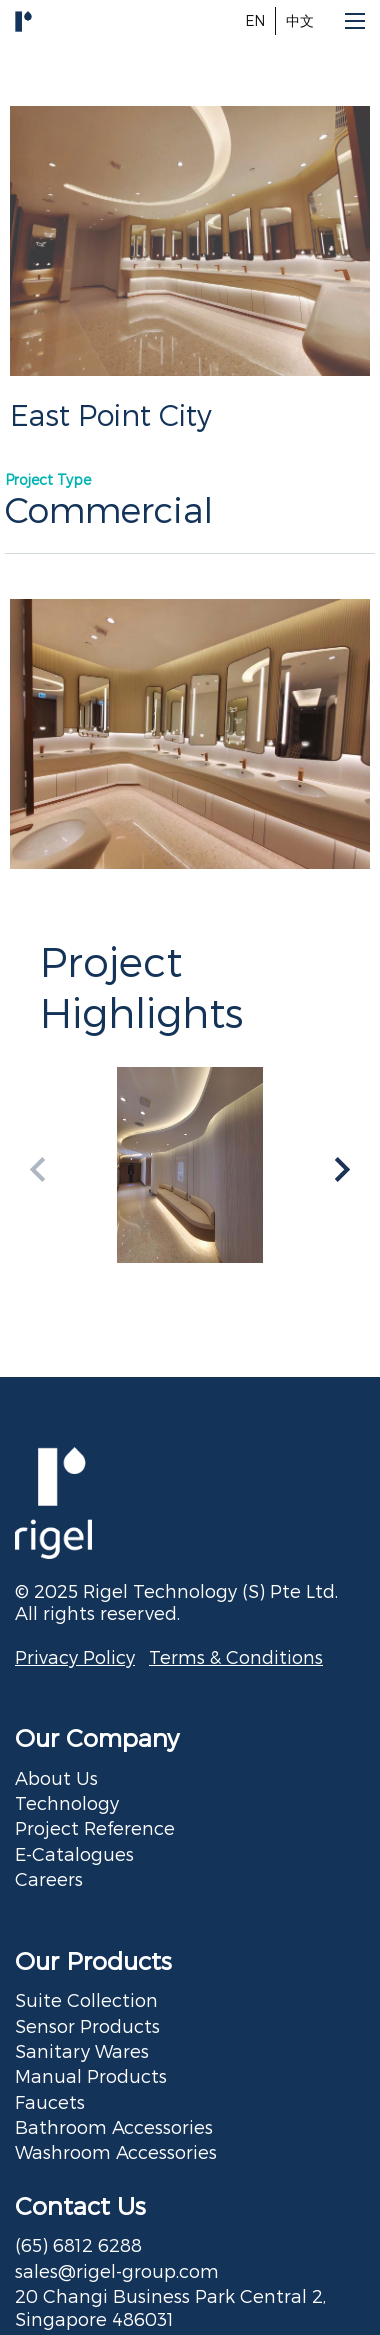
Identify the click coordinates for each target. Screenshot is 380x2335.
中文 (300, 20)
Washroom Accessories (116, 2151)
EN (255, 20)
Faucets (50, 2101)
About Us (56, 1777)
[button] (342, 1169)
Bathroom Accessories (114, 2126)
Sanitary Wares (82, 2050)
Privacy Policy (75, 1656)
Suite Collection (86, 1999)
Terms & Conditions (236, 1656)
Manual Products (91, 2075)
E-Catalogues (74, 1853)
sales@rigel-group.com (117, 2270)
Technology (67, 1802)
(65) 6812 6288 (78, 2244)
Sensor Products (87, 2025)
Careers (49, 1878)
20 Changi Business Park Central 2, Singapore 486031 (170, 2307)
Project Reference (95, 1827)
